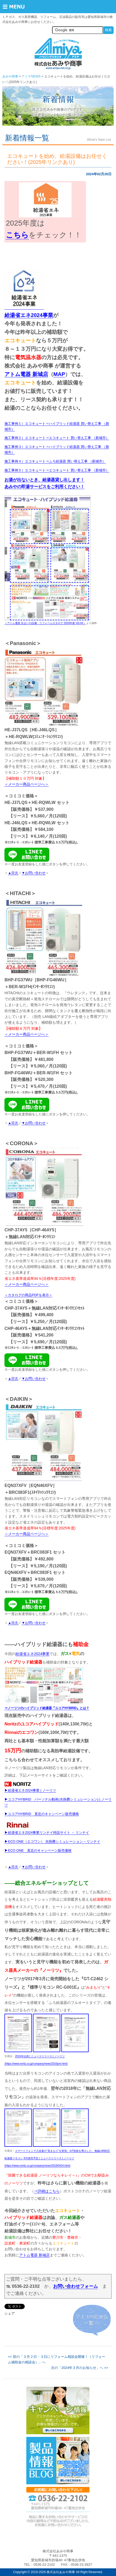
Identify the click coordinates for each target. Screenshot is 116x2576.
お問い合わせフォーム (75, 2286)
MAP (59, 374)
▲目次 (13, 873)
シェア (9, 2313)
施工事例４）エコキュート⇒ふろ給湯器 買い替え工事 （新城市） (54, 461)
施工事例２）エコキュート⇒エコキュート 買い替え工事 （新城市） (56, 438)
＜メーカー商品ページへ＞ (26, 784)
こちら (17, 235)
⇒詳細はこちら (47, 2191)
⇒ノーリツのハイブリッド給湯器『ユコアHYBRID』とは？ (46, 1708)
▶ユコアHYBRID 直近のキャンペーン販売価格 (41, 1814)
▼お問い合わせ (34, 873)
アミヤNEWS (31, 76)
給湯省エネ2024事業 (32, 1654)
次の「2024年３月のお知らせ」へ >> (79, 2368)
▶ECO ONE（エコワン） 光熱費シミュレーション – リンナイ (52, 1841)
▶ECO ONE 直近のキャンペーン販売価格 (38, 1850)
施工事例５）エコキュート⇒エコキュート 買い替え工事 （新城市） (56, 470)
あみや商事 (10, 76)
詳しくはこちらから (57, 2410)
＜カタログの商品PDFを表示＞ (28, 1295)
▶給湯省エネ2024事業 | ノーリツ (30, 1790)
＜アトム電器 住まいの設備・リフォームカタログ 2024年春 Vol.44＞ (44, 623)
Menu (18, 6)
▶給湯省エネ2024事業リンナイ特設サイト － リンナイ (46, 1833)
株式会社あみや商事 (58, 54)
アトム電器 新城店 (26, 374)
